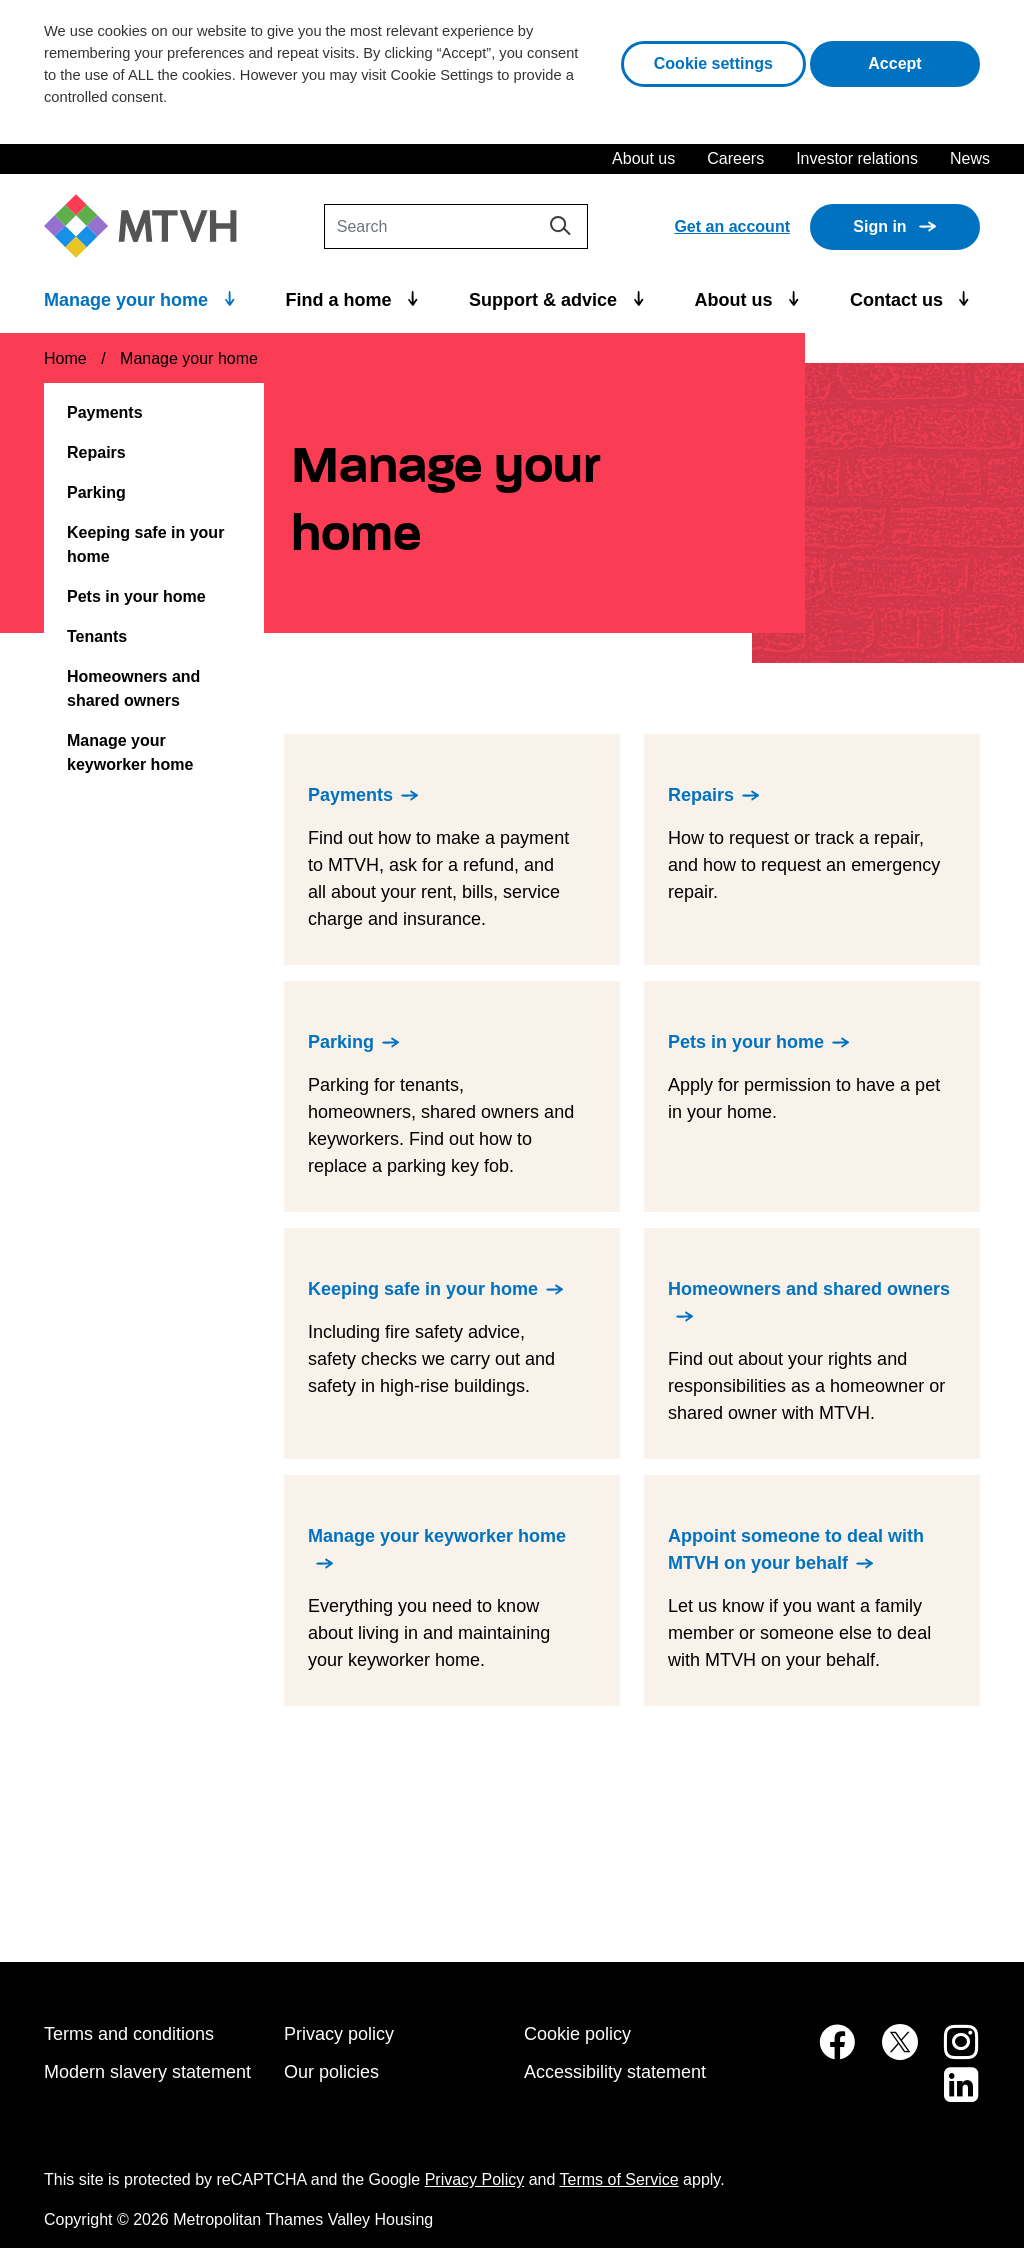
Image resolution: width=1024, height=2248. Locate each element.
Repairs (96, 452)
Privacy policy (339, 2034)
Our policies (331, 2072)
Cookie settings (713, 63)
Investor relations (857, 158)
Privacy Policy (475, 2179)
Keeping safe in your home (145, 544)
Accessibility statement (615, 2072)
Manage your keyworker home (130, 752)
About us (643, 158)
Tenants (97, 636)
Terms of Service (619, 2179)
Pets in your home (136, 596)
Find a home (341, 300)
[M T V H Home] (148, 226)
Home (65, 358)
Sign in (879, 226)
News (970, 158)
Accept (924, 61)
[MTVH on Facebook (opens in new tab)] (826, 2052)
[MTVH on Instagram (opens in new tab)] (951, 2052)
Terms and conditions (129, 2034)
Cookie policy (577, 2034)
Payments (105, 412)
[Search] (456, 226)
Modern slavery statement (147, 2072)
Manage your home (128, 300)
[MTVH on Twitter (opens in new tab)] (889, 2052)
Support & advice (545, 300)
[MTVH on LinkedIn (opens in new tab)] (951, 2095)
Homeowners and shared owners (133, 688)
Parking (96, 492)
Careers (735, 158)
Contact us (899, 300)
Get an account (732, 226)
